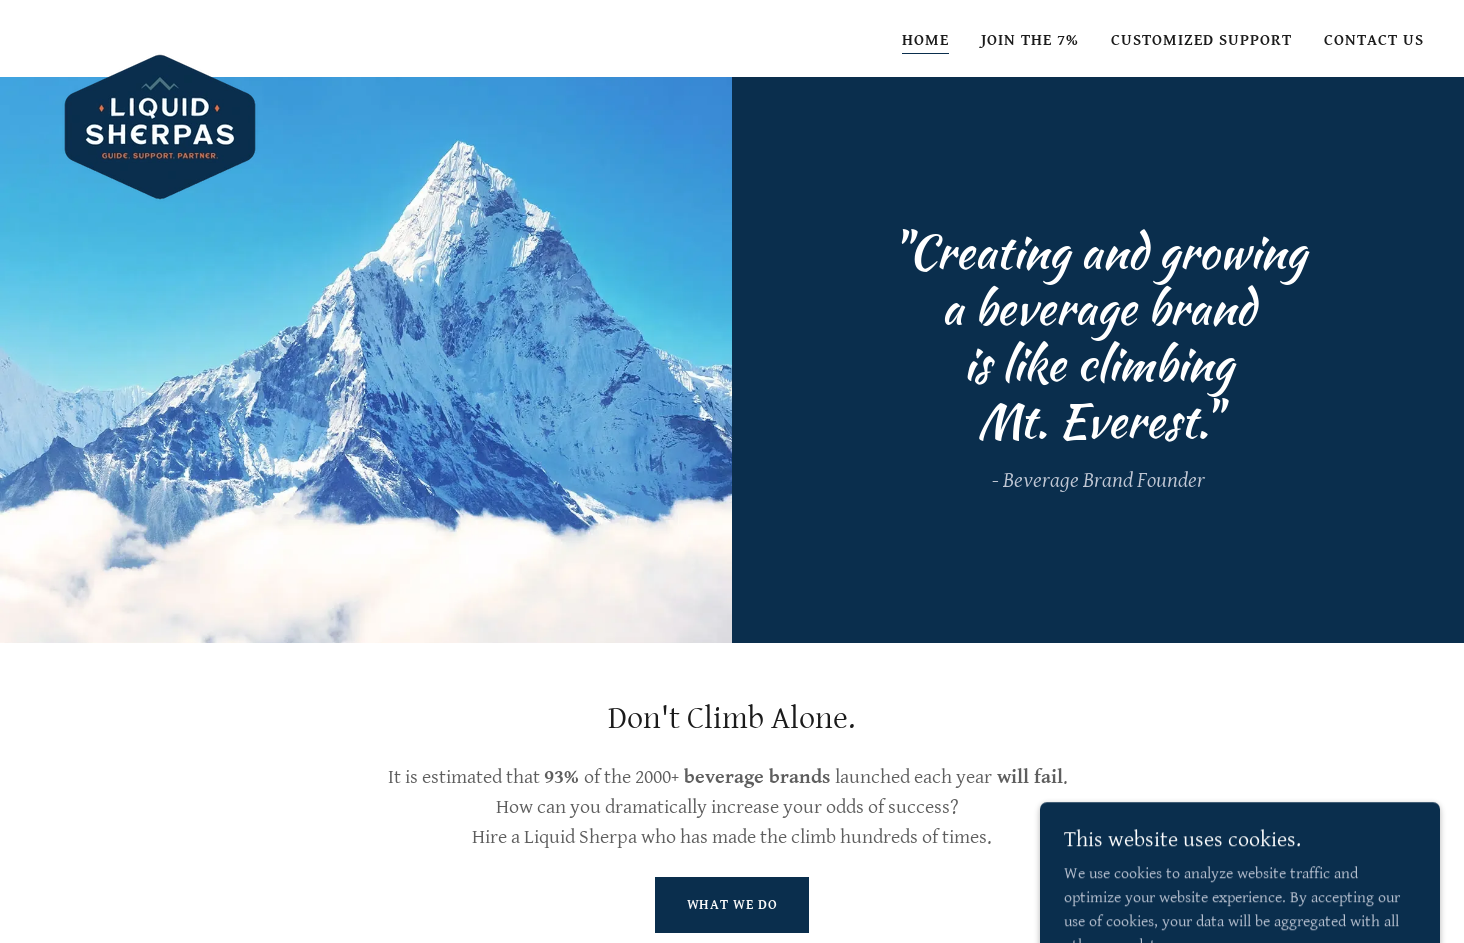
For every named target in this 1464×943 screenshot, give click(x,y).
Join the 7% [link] (1030, 40)
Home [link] (925, 40)
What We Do (732, 905)
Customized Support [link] (1201, 40)
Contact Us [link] (1374, 40)
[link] (160, 35)
